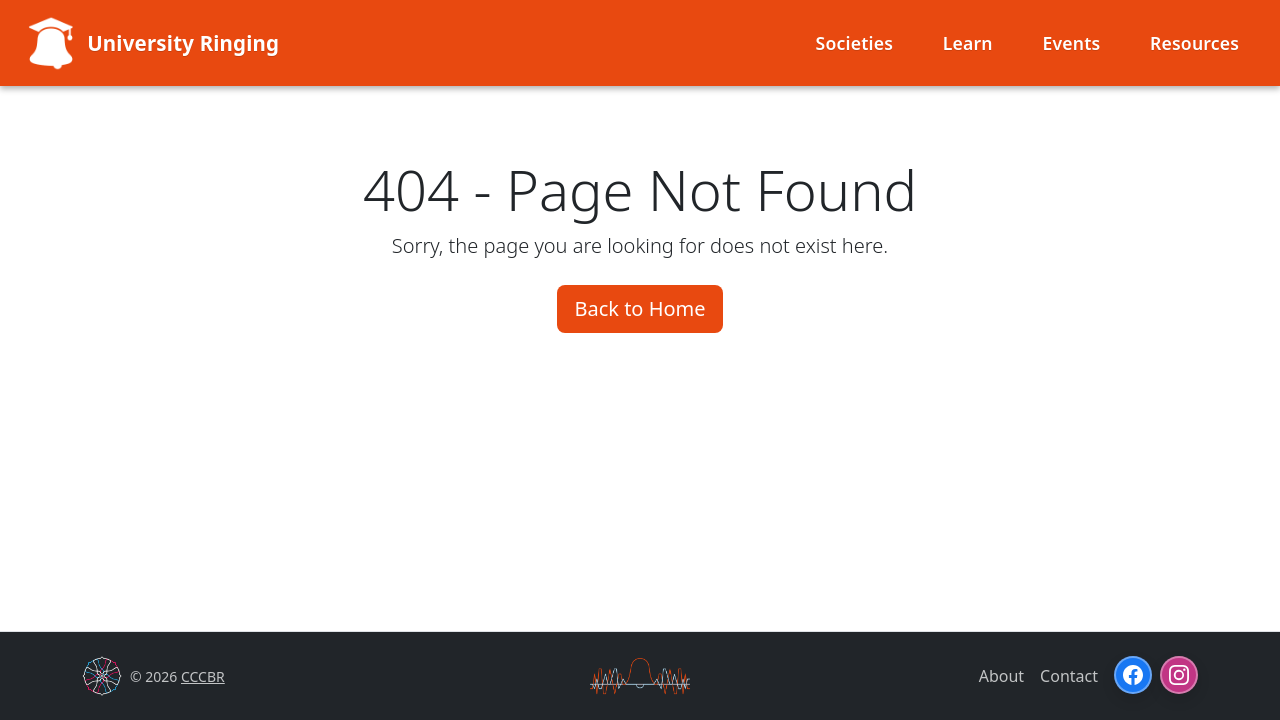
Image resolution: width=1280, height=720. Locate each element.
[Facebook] (1133, 675)
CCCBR (203, 676)
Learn (968, 43)
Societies (855, 43)
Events (1071, 43)
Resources (1194, 43)
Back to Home (639, 308)
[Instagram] (1179, 675)
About (1001, 676)
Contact (1069, 676)
